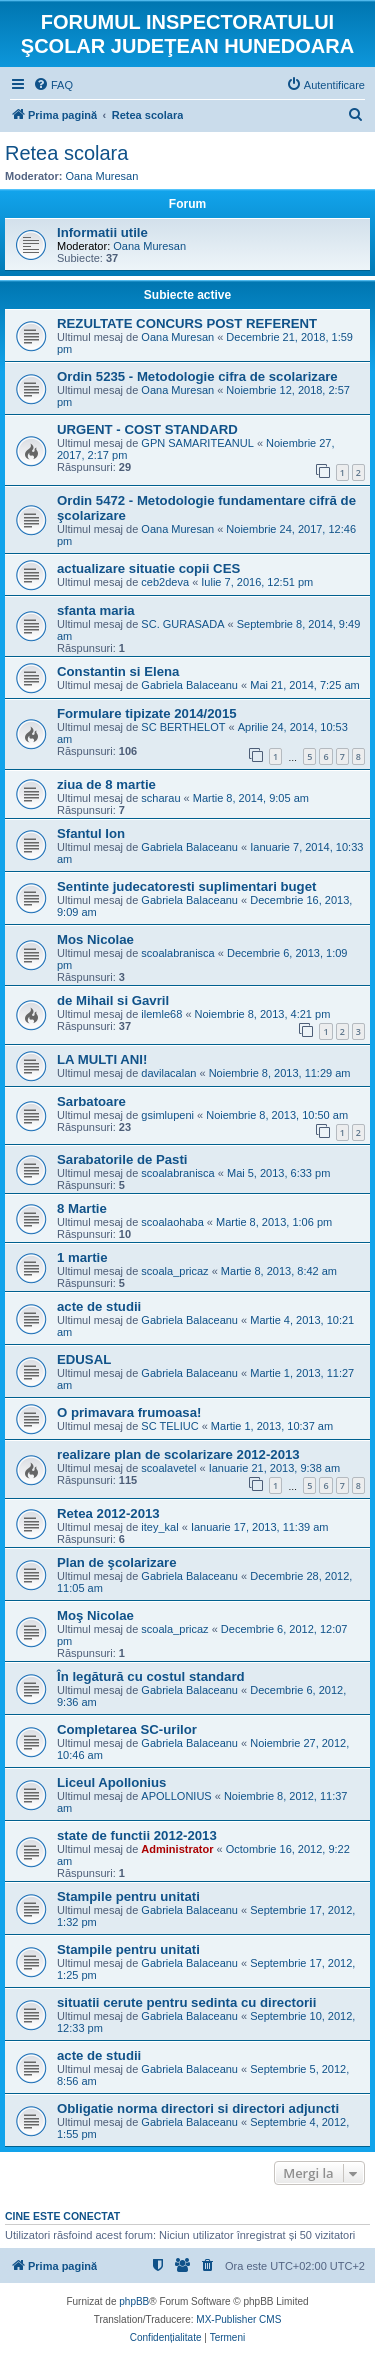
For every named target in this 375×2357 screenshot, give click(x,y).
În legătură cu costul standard (151, 1676)
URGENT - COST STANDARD (147, 429)
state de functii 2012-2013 (137, 1835)
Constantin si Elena (118, 671)
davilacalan (168, 1073)
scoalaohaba (172, 1222)
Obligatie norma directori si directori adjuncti (198, 2108)
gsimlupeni (167, 1115)
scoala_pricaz (174, 1271)
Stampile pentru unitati (128, 1896)
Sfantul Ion (91, 833)
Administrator (177, 1849)
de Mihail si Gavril (113, 1000)
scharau (160, 798)
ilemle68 (161, 1014)
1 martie (82, 1257)
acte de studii (99, 1306)
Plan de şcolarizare (116, 1562)
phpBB (134, 2301)
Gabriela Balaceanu (189, 685)
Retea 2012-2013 (108, 1513)
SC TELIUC (169, 1426)
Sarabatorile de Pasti (122, 1159)
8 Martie (82, 1208)
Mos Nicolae (95, 939)
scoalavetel (168, 1468)
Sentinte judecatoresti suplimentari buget (186, 886)
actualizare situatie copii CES (148, 568)
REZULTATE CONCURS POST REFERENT (187, 323)
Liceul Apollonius (111, 1782)
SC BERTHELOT (183, 727)
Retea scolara (66, 153)
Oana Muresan (102, 176)
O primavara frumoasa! (129, 1412)
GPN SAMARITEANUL (197, 443)
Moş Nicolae (95, 1615)
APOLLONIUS (176, 1796)
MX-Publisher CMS (238, 2319)
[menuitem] (53, 85)
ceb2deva (165, 582)
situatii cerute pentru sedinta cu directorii (186, 2002)
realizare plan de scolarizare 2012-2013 (178, 1454)
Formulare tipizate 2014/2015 (147, 713)
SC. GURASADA (182, 624)
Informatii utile (102, 232)
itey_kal (159, 1527)
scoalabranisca (177, 953)
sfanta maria (96, 610)
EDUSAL (84, 1359)
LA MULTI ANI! (102, 1059)
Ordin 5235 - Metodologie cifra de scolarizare (197, 376)
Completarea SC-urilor (127, 1729)
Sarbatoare (91, 1101)
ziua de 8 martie (106, 784)
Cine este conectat (62, 2216)
